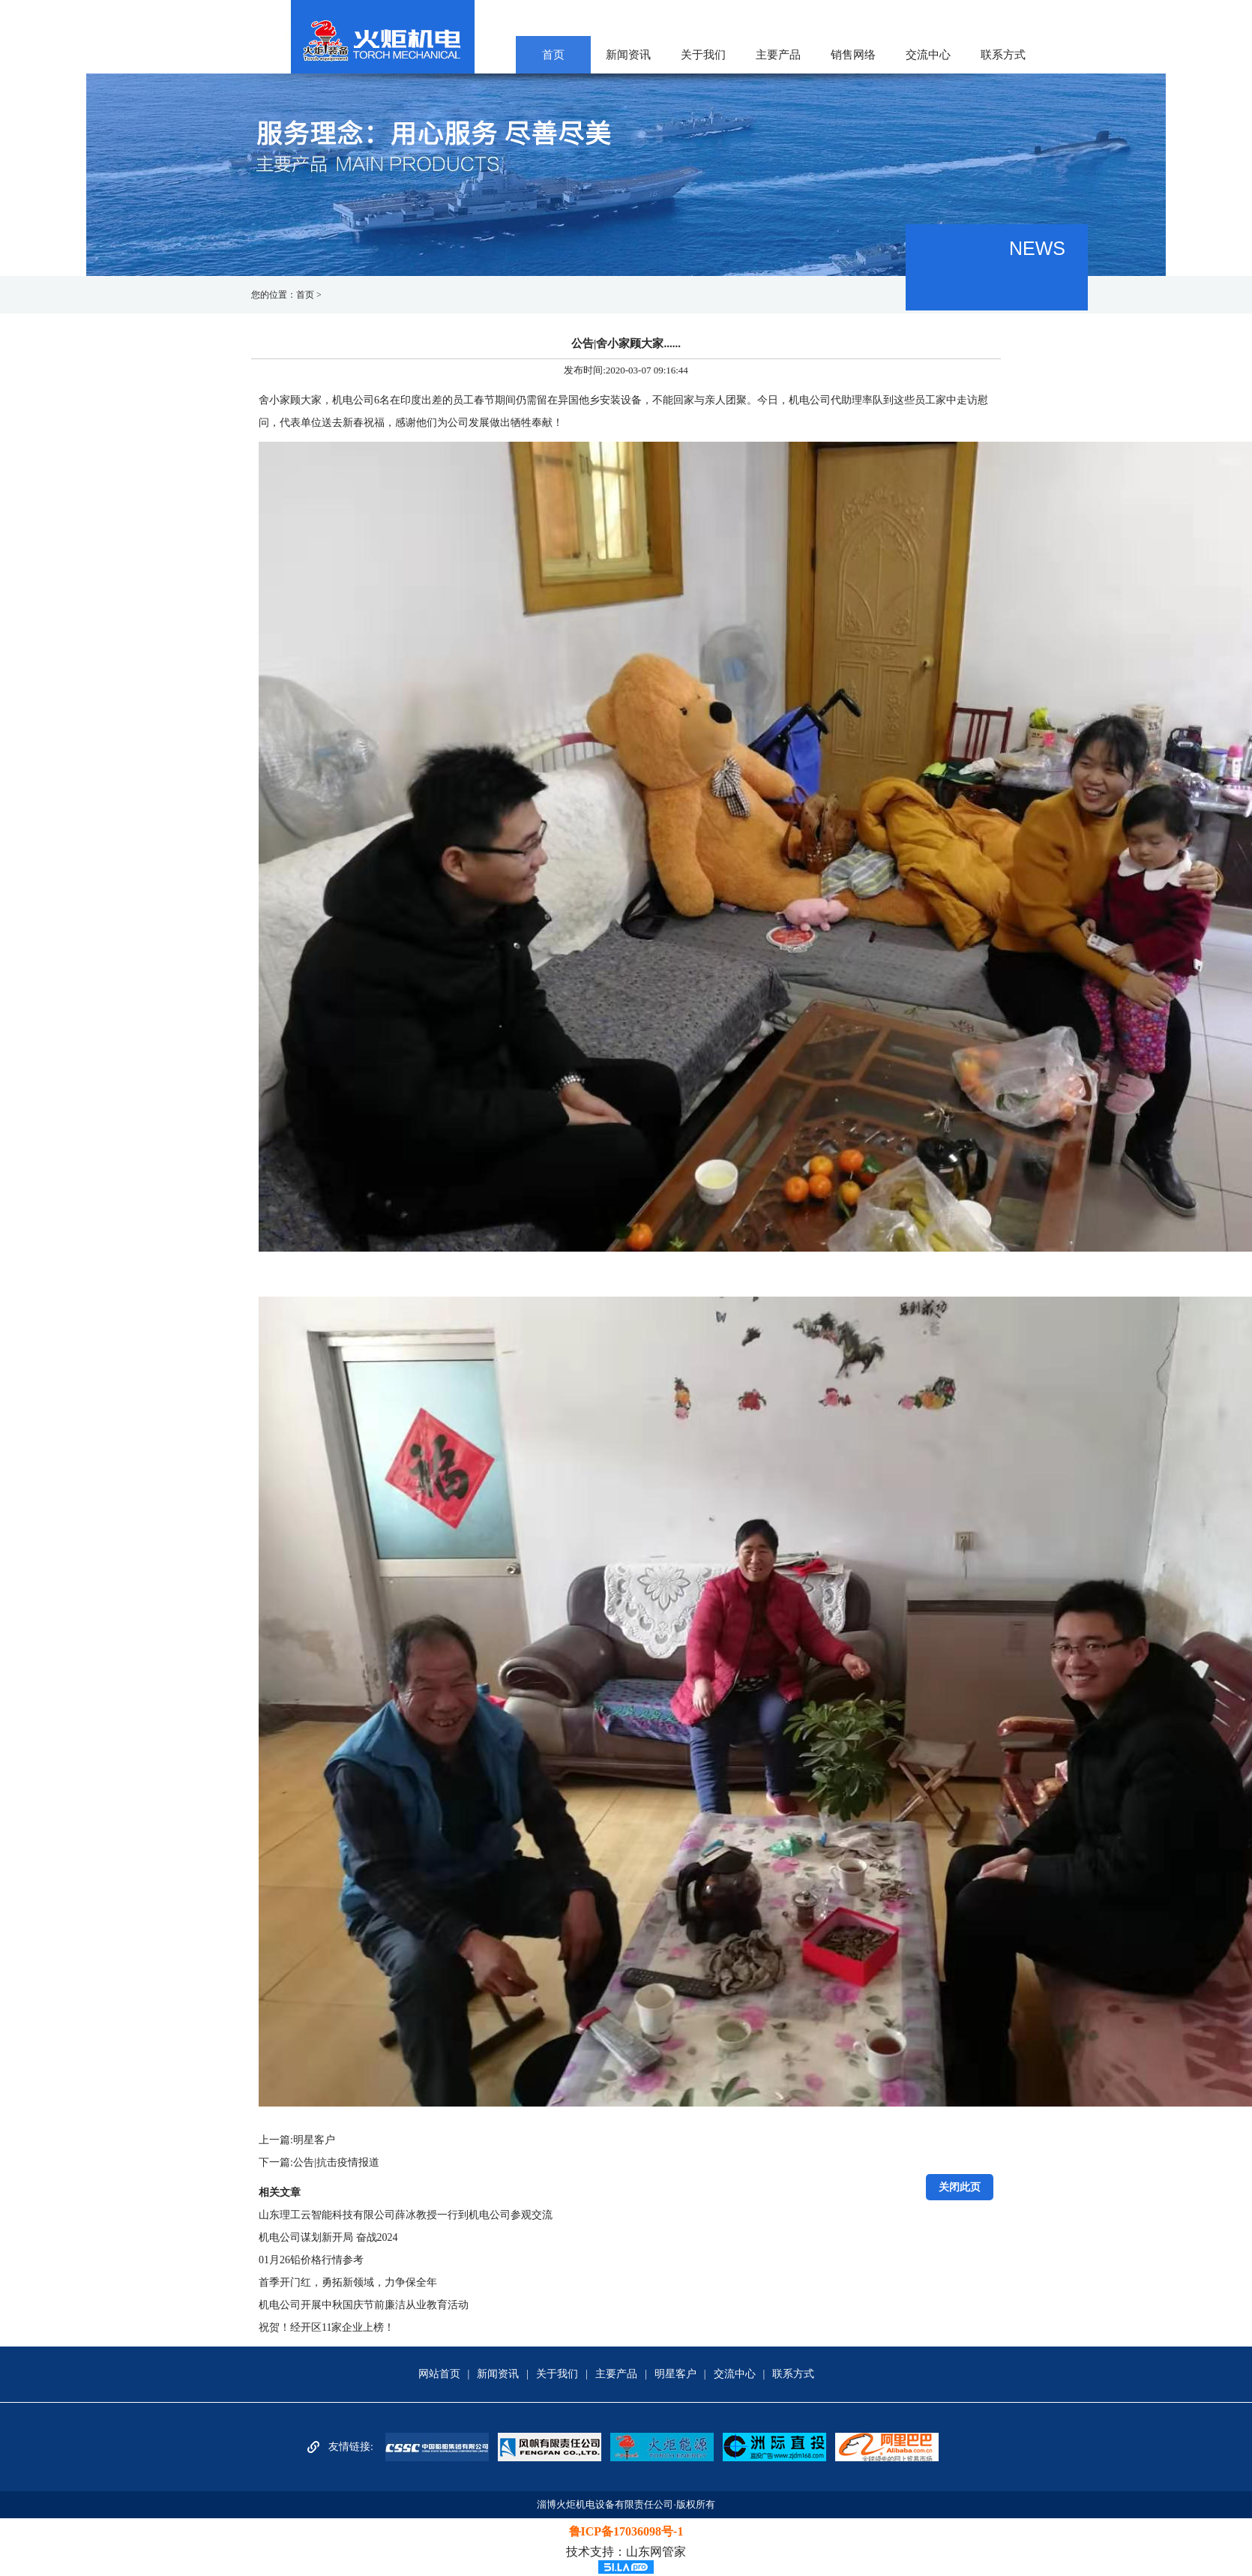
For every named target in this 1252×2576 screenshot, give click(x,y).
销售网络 (853, 55)
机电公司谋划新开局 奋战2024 (328, 2237)
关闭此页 (960, 2187)
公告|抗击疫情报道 (336, 2162)
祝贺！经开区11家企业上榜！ (326, 2327)
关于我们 (703, 55)
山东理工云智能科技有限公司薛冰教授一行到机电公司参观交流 (406, 2215)
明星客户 (314, 2140)
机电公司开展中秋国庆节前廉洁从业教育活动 (364, 2305)
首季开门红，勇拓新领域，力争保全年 (348, 2282)
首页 (553, 55)
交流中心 (928, 55)
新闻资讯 (628, 55)
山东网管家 (656, 2551)
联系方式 (1003, 55)
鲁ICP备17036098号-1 (626, 2531)
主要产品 (778, 55)
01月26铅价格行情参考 (311, 2260)
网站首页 (439, 2374)
